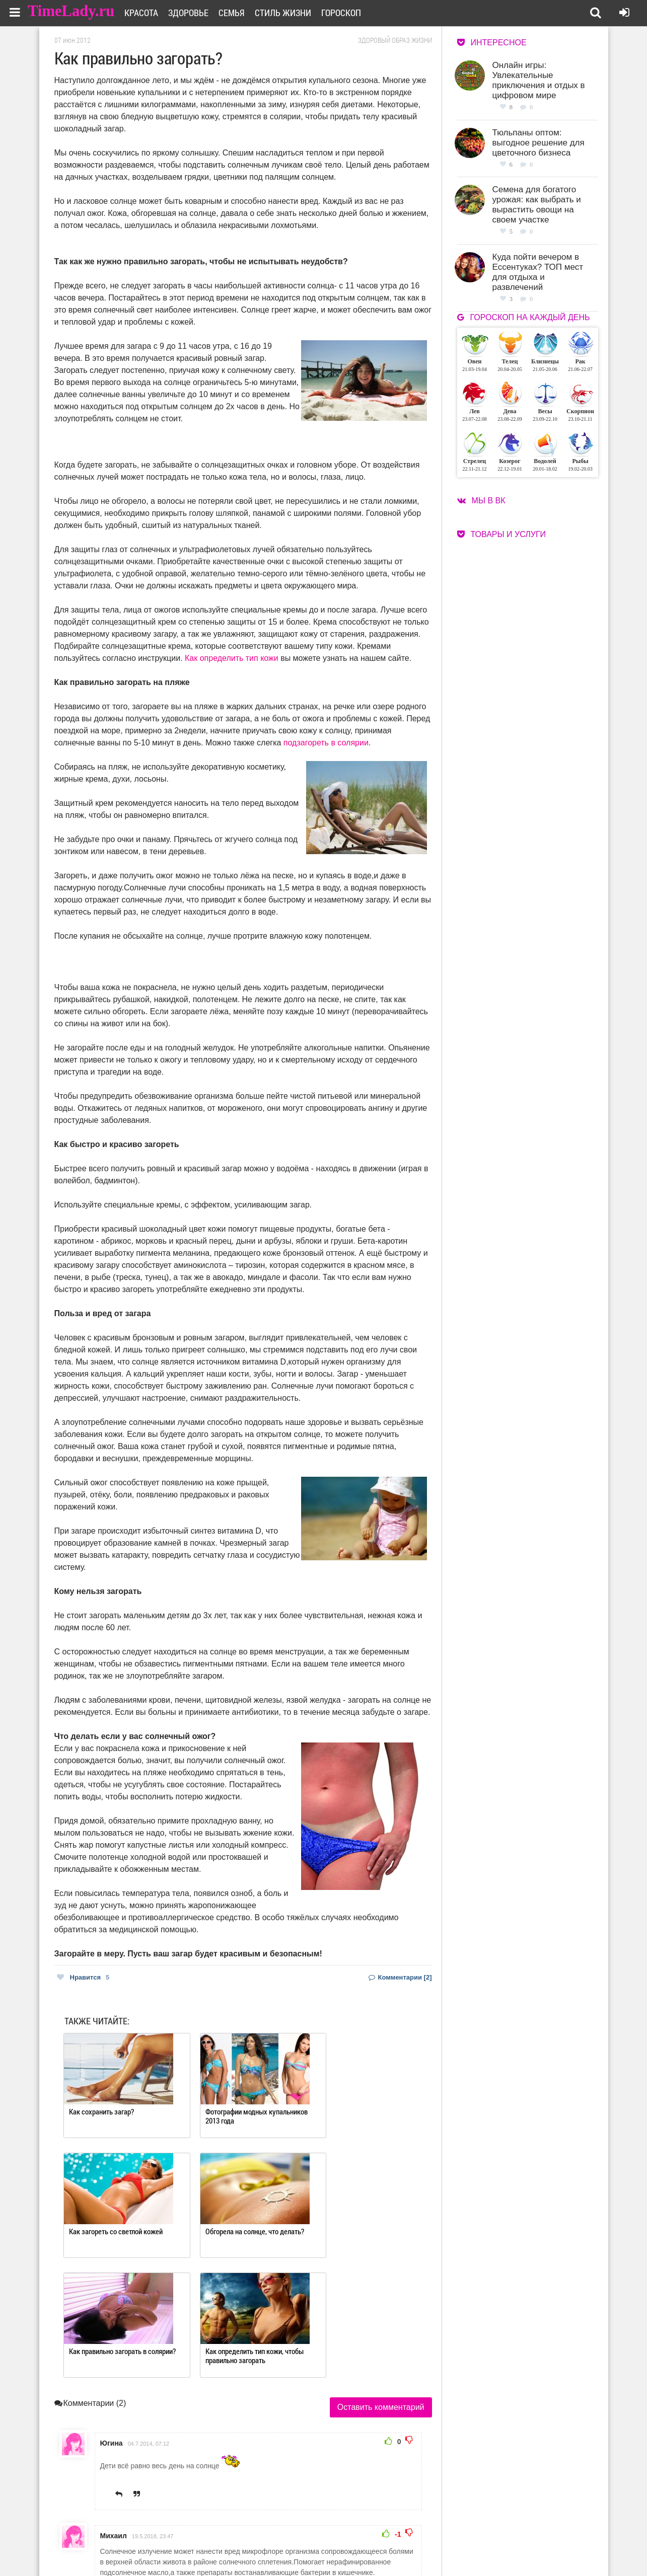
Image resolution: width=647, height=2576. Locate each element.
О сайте (284, 2534)
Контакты (287, 2546)
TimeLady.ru (71, 11)
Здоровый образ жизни (395, 40)
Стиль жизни (289, 13)
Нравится (83, 1977)
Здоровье (195, 13)
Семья (238, 13)
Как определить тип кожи (231, 658)
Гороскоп (348, 13)
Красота (148, 13)
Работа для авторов (374, 2534)
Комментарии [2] (400, 1977)
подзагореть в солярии (326, 742)
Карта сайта (363, 2546)
